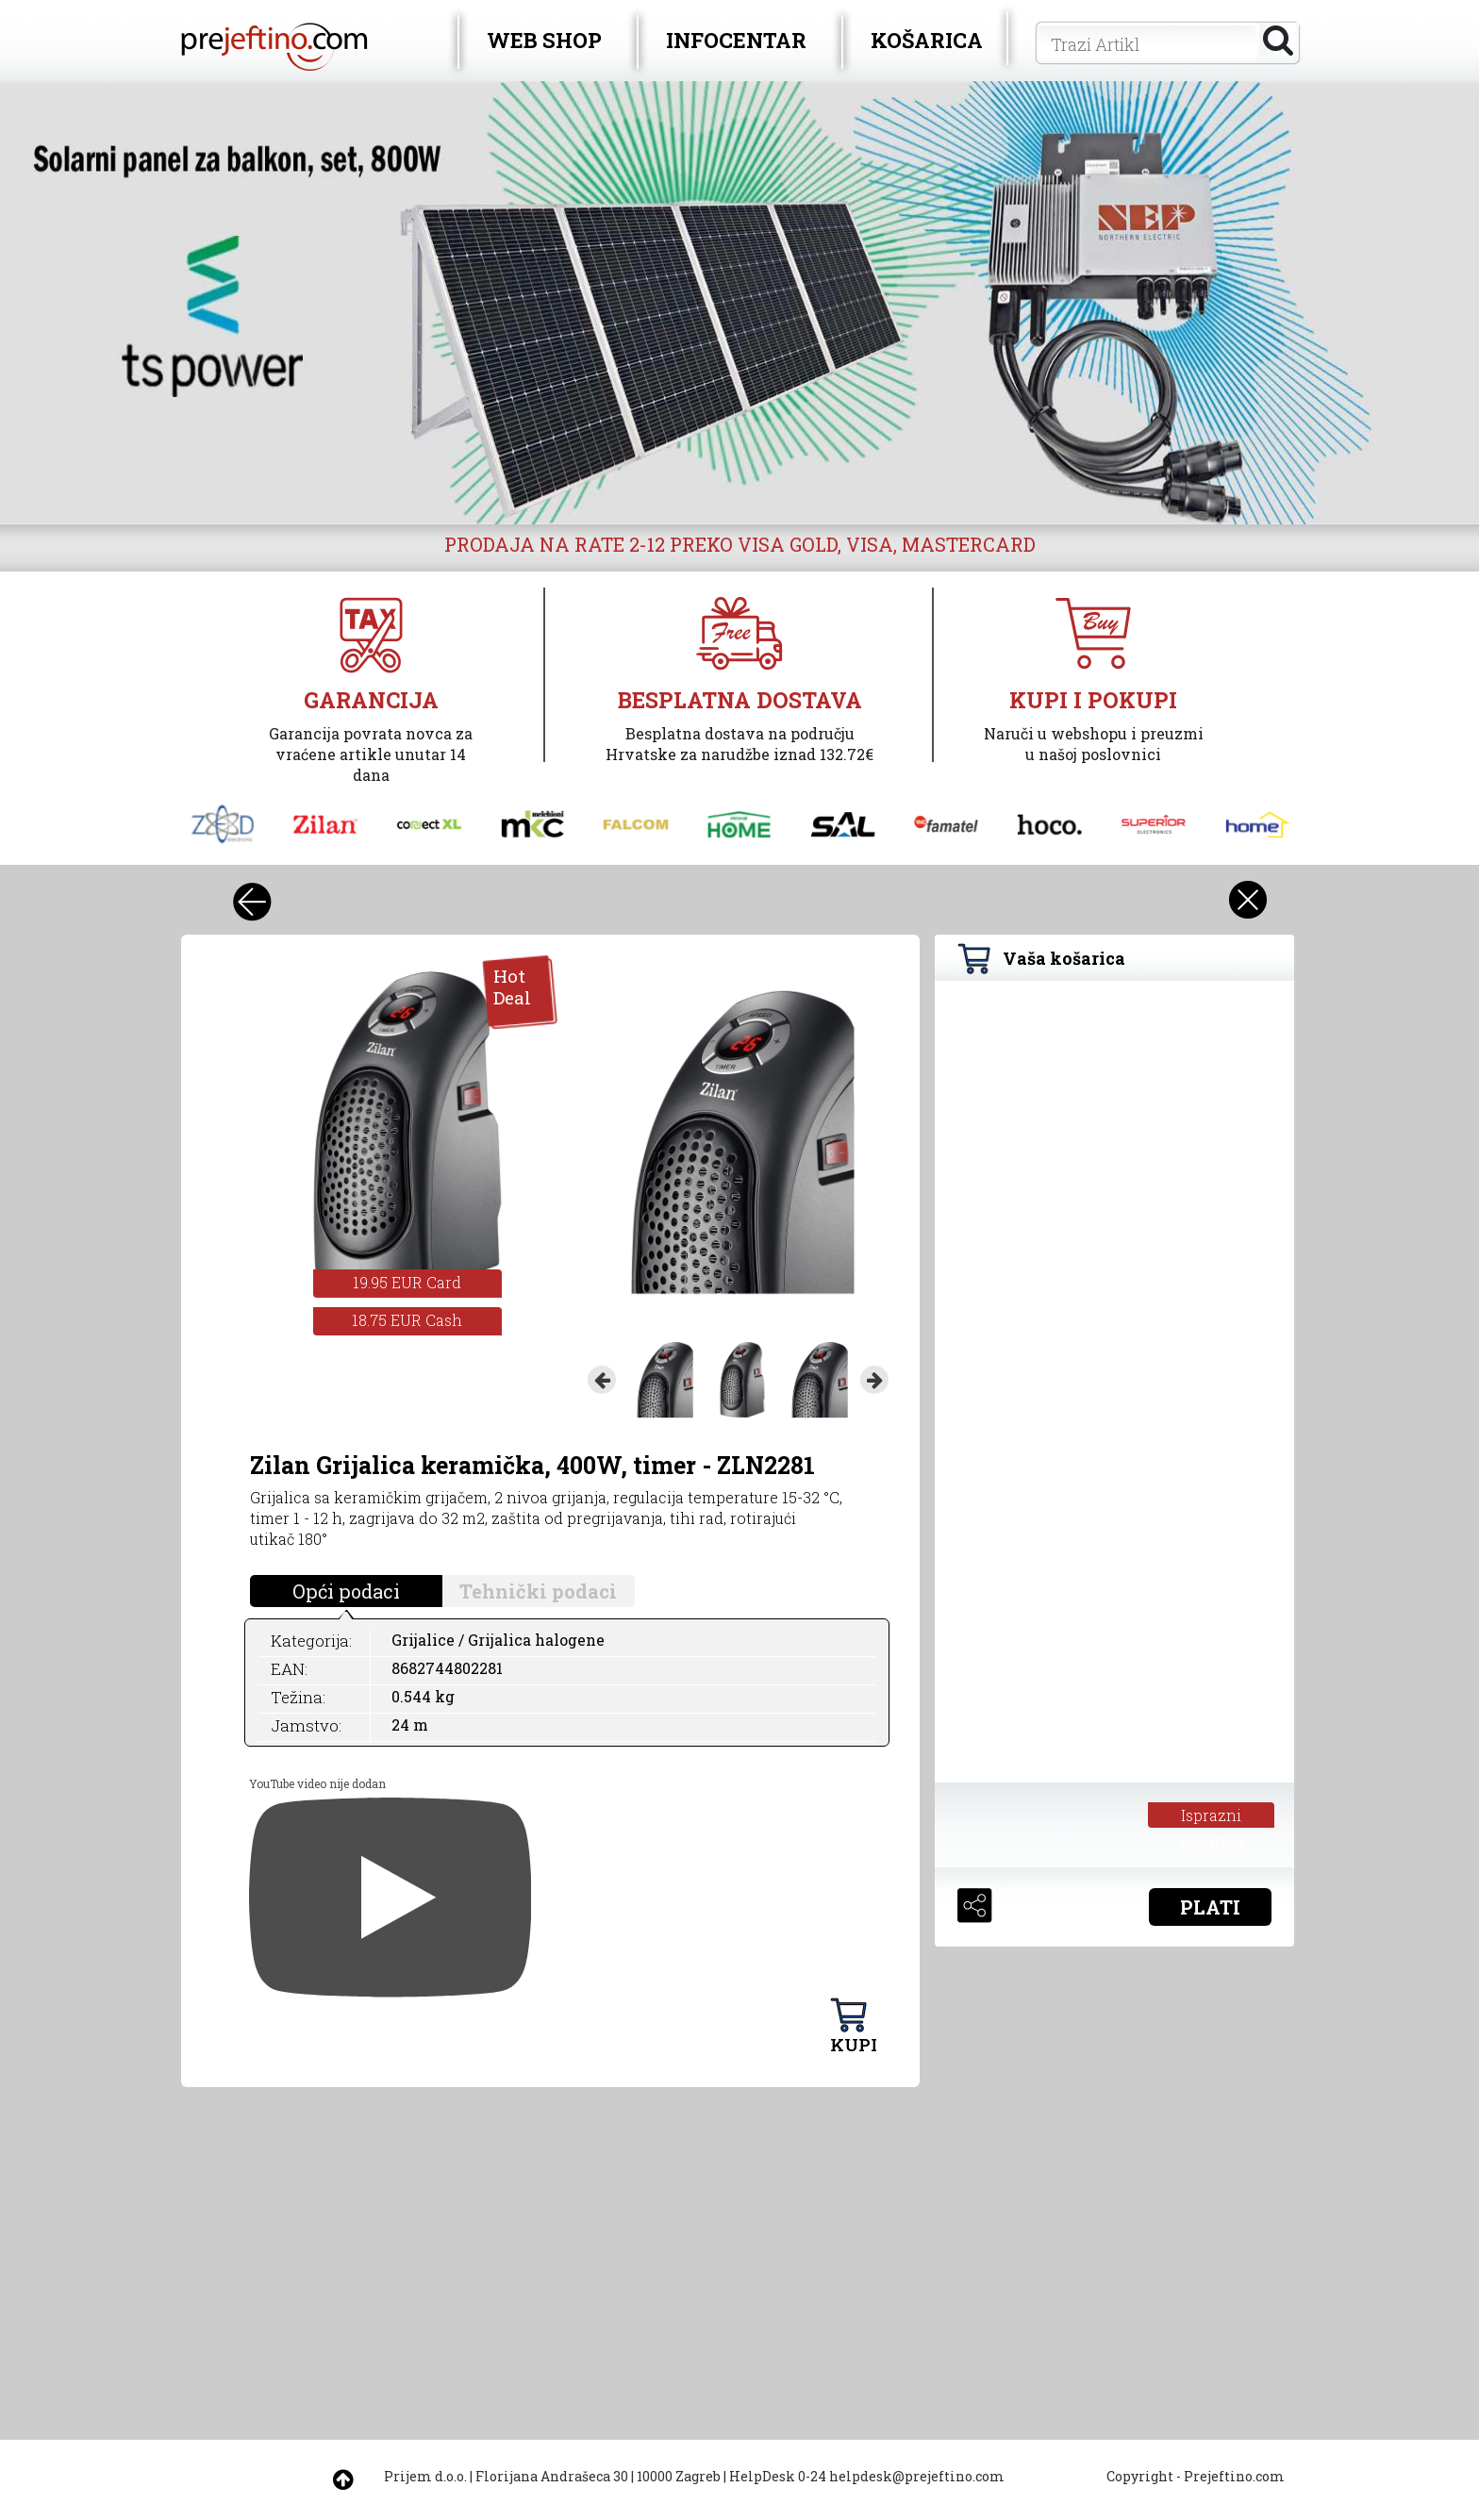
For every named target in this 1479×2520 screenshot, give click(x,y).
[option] (739, 302)
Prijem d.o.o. (425, 2476)
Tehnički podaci (538, 1591)
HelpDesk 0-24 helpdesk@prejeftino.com (867, 2476)
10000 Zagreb (679, 2476)
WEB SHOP (544, 40)
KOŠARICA (927, 40)
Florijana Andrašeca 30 (551, 2476)
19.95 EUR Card (407, 1282)
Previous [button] (602, 1380)
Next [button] (874, 1380)
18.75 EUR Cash (407, 1320)
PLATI (1210, 1907)
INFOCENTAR (736, 40)
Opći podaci (346, 1591)
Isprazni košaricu (1211, 1816)
